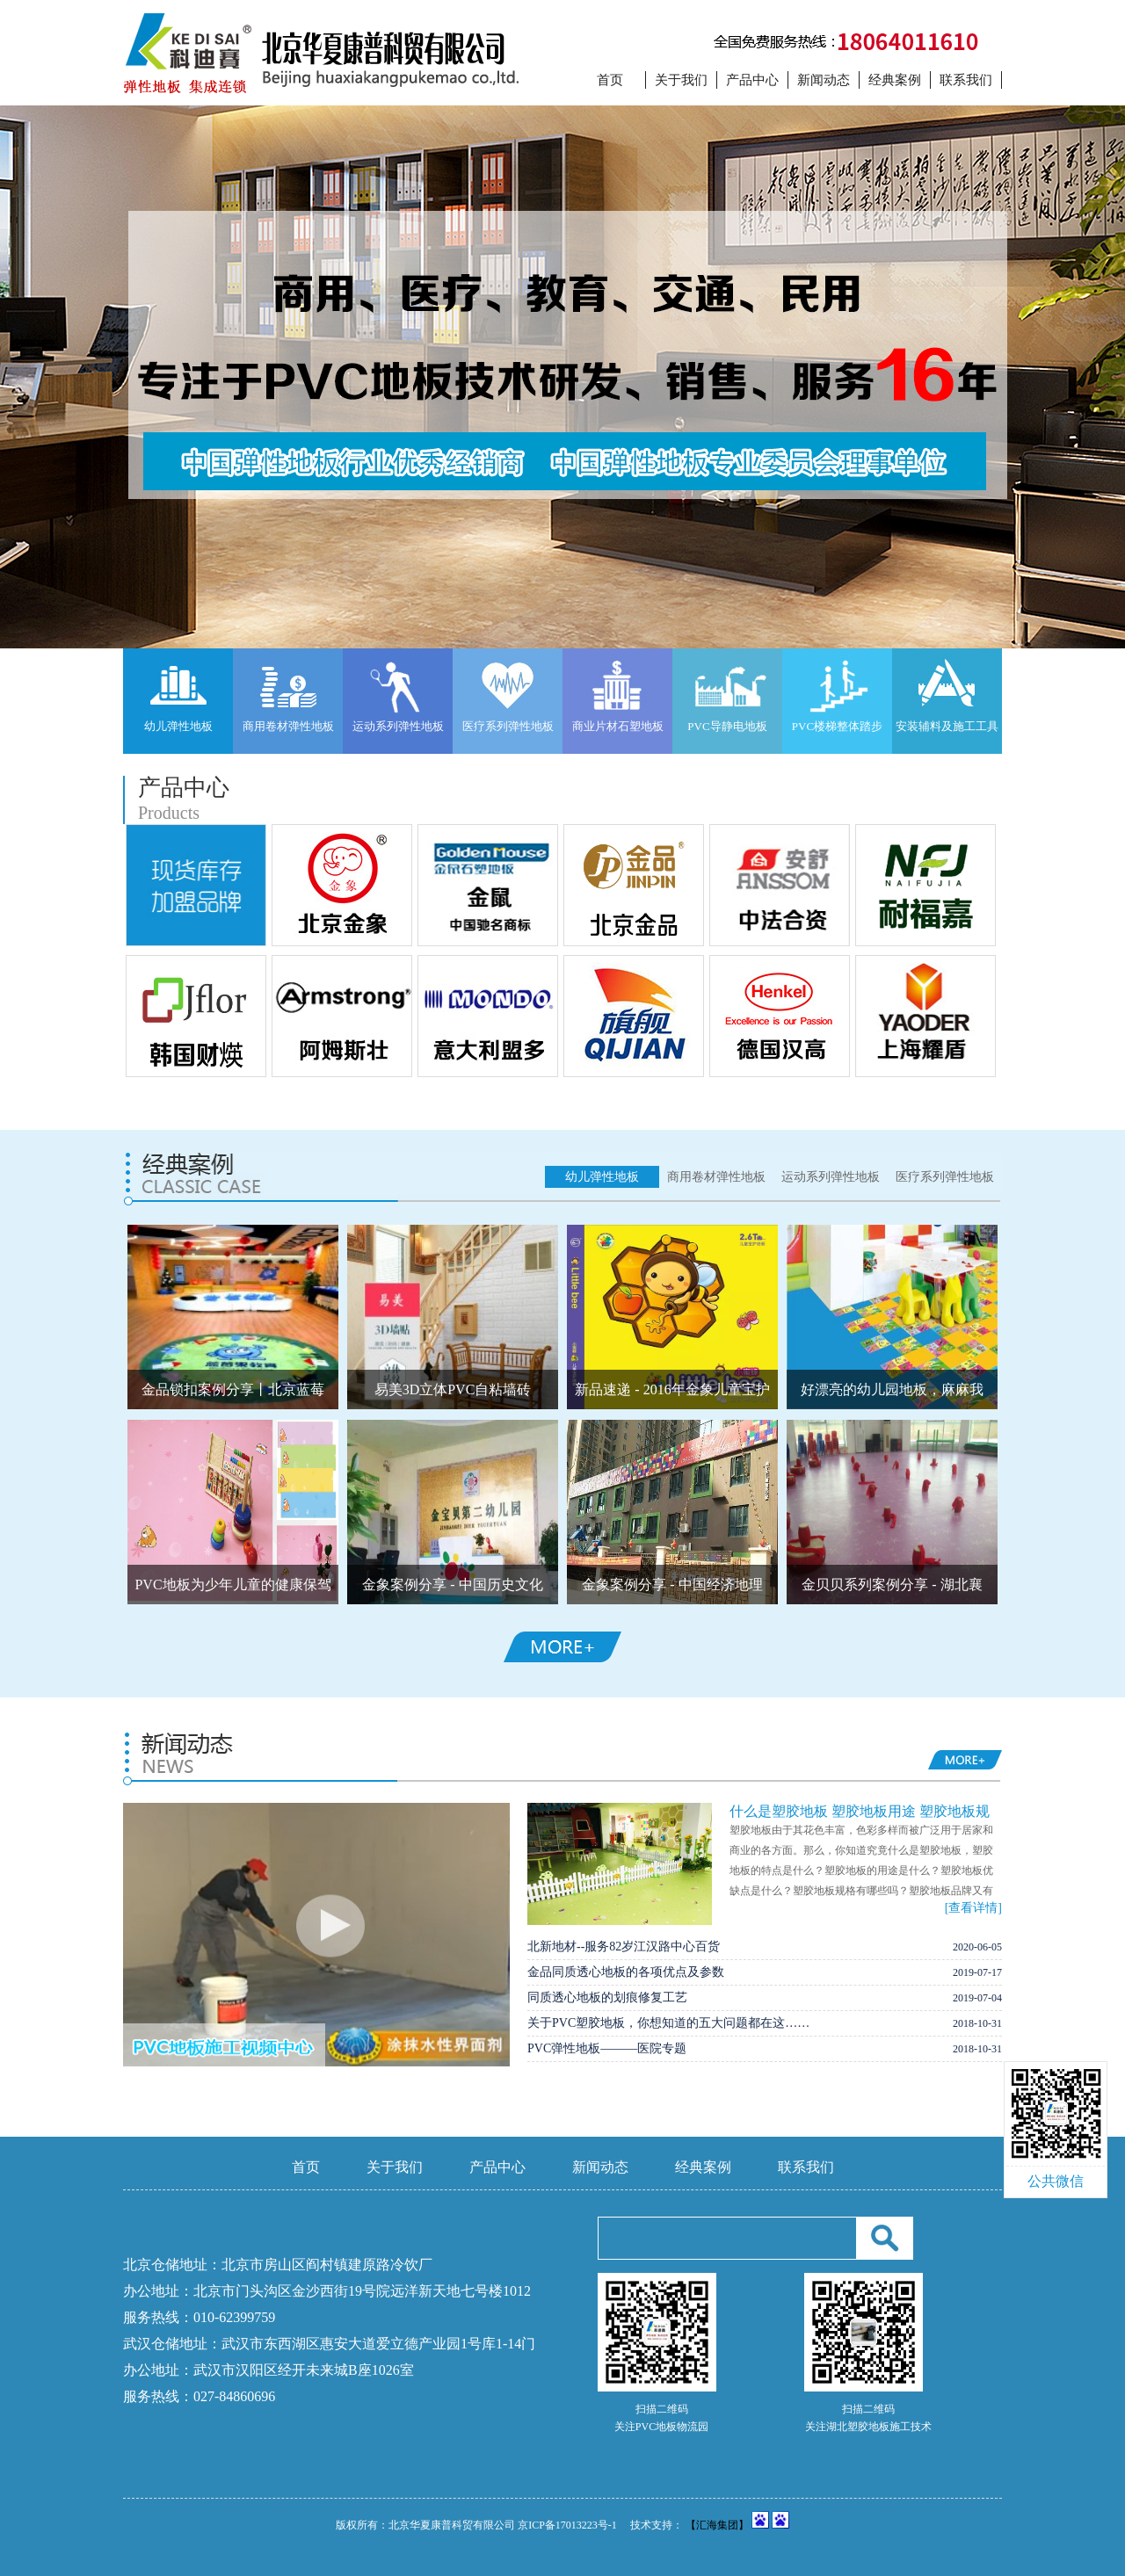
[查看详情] (973, 1907)
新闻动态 (823, 80)
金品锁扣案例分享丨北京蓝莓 (233, 1389)
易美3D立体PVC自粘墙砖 (453, 1389)
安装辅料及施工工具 (947, 726)
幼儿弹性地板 (178, 726)
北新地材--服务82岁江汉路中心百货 (623, 1946)
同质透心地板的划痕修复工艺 (607, 1997)
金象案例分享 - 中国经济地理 (672, 1584)
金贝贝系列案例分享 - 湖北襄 (892, 1584)
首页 (610, 80)
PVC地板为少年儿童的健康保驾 (232, 1584)
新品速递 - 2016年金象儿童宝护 (672, 1389)
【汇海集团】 (717, 2525)
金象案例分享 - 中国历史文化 (452, 1584)
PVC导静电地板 (726, 726)
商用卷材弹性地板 (288, 726)
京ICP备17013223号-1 (567, 2525)
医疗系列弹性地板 (508, 726)
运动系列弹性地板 (398, 726)
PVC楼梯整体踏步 (837, 726)
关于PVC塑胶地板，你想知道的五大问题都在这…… (668, 2023)
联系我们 (966, 80)
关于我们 (681, 80)
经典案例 (894, 80)
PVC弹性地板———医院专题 (606, 2048)
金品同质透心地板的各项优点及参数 (625, 1972)
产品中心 (752, 80)
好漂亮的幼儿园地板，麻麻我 (892, 1389)
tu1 (562, 376)
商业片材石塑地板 (618, 726)
